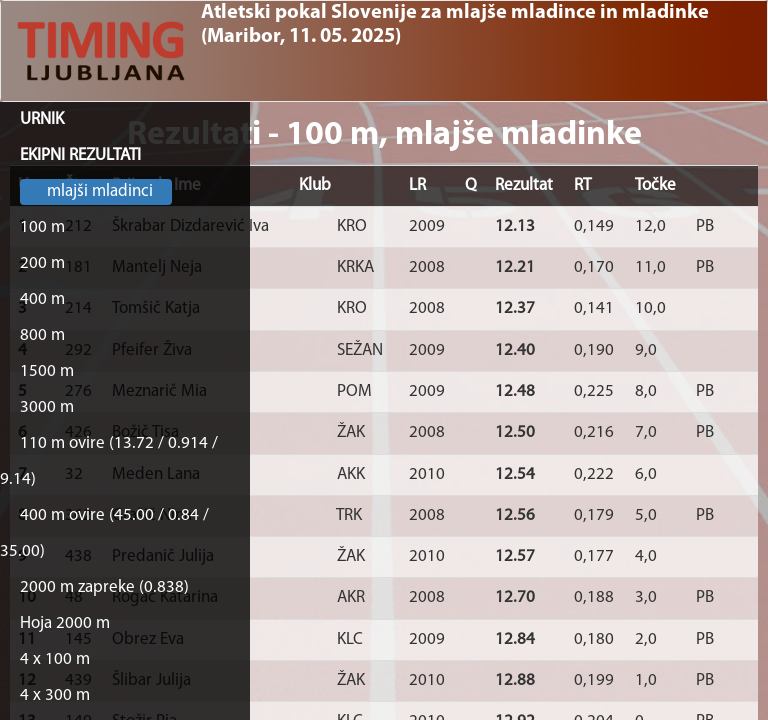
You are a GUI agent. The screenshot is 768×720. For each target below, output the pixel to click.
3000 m (47, 407)
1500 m (47, 371)
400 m (42, 299)
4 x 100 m (55, 659)
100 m (42, 227)
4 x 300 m (55, 695)
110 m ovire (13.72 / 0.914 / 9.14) (109, 461)
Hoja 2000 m (65, 623)
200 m (42, 263)
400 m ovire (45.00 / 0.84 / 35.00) (104, 533)
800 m (42, 335)
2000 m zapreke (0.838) (104, 587)
